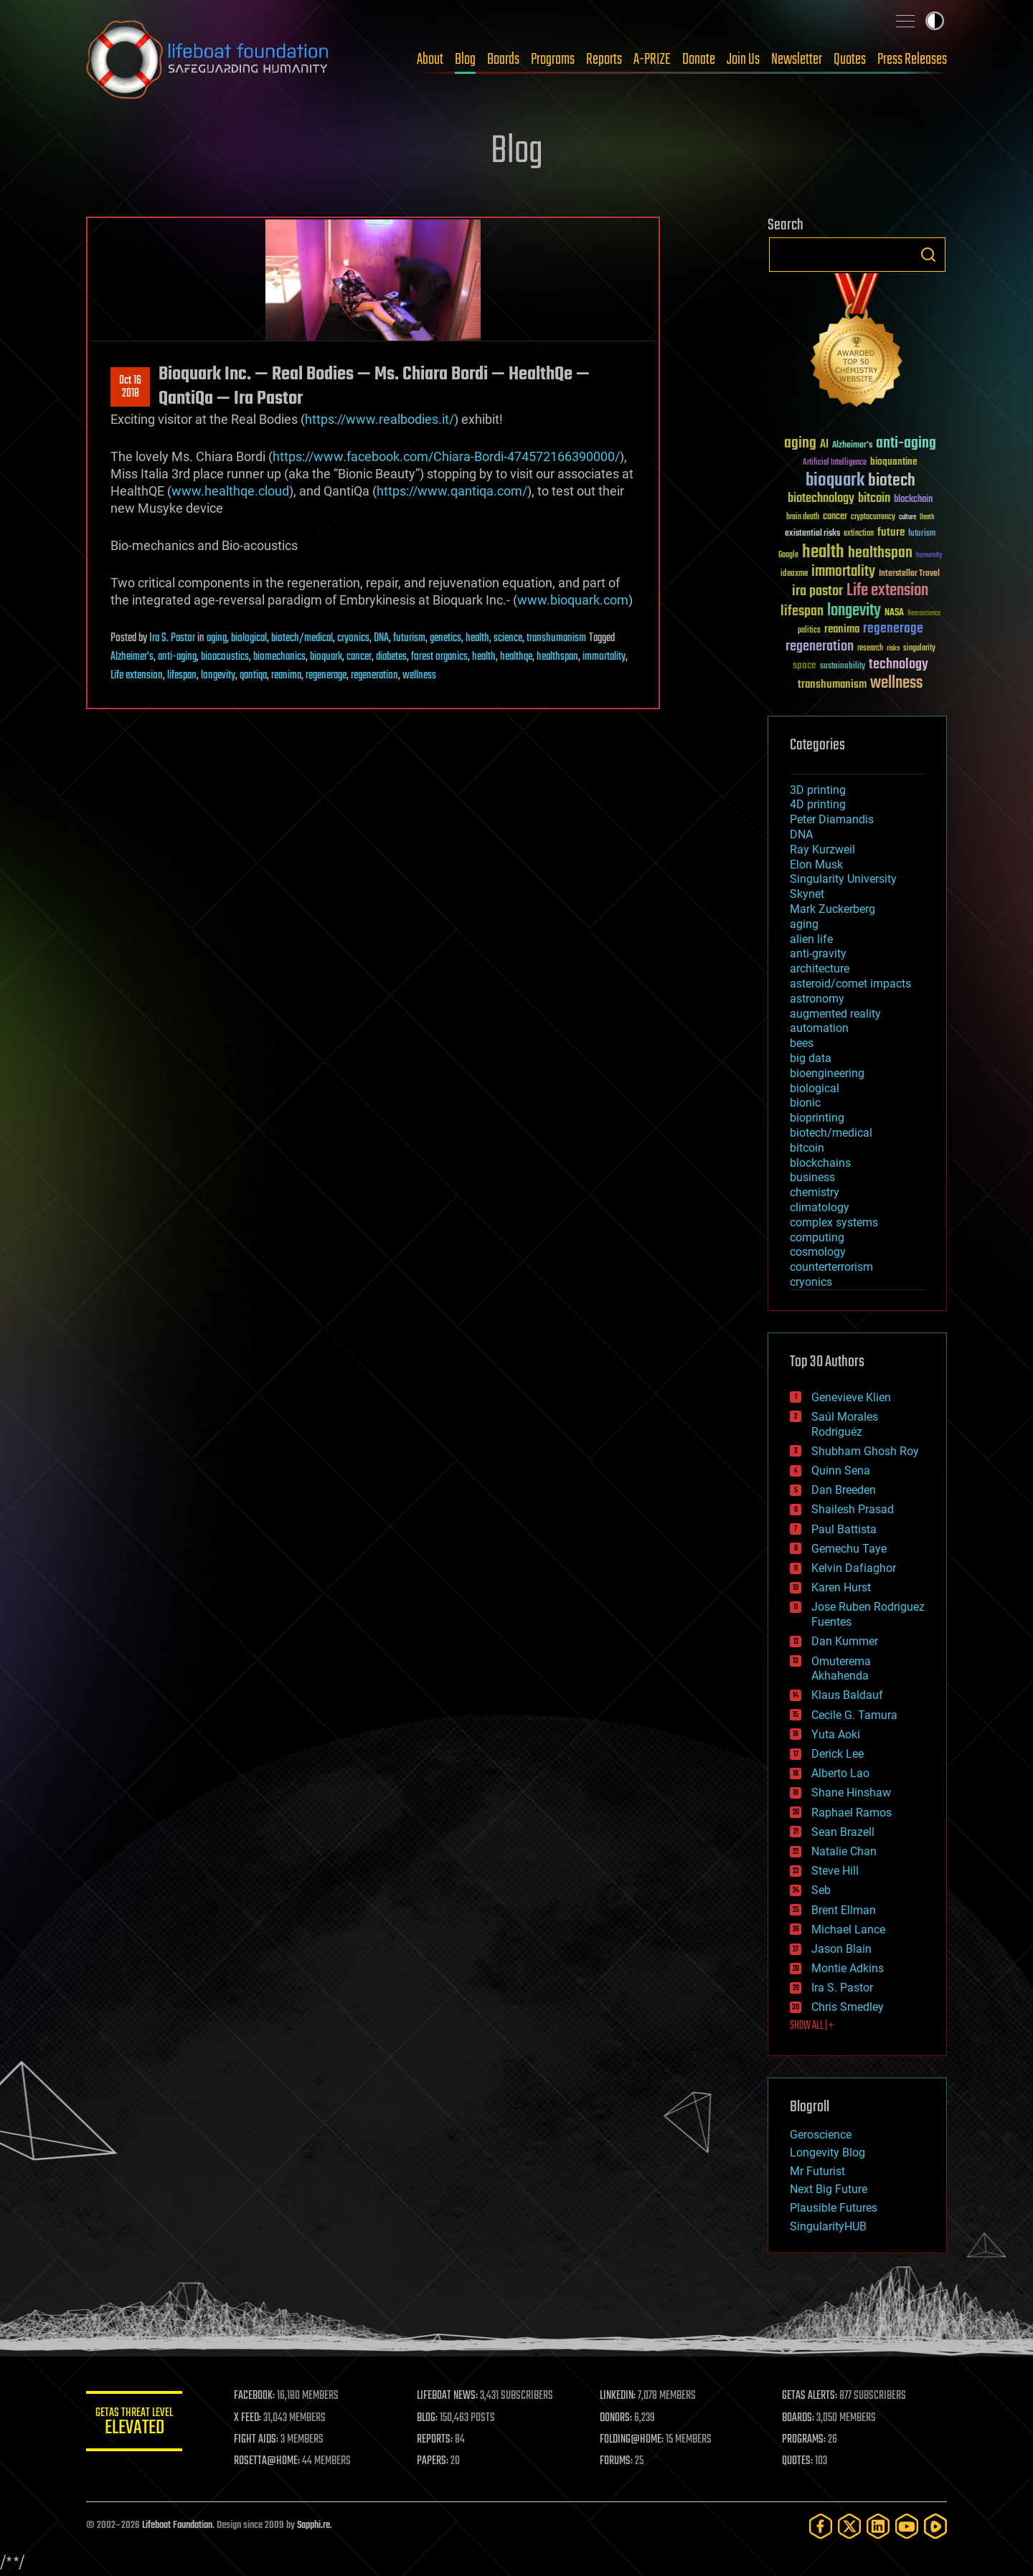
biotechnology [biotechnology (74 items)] (821, 498)
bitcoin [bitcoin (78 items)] (874, 498)
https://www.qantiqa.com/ (452, 490)
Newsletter (796, 59)
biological (249, 638)
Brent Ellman (843, 1910)
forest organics (439, 657)
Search (928, 254)
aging (217, 638)
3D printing (818, 790)
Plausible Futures (833, 2208)
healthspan (557, 657)
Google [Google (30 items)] (788, 555)
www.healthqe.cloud (230, 490)
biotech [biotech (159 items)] (891, 481)
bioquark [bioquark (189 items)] (835, 480)
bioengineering (827, 1073)
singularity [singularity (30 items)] (919, 648)
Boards (503, 59)
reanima (286, 675)
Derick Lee (837, 1754)
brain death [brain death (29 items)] (802, 517)
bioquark (326, 657)
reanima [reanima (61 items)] (841, 629)
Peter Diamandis (832, 819)
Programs (553, 59)
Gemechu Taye (849, 1548)
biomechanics (279, 657)
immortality (604, 657)
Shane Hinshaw (851, 1792)
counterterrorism (831, 1267)
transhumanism (556, 638)
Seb (821, 1890)
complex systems (834, 1222)
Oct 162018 (130, 387)
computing (817, 1237)
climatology (819, 1207)
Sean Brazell (842, 1832)
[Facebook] (820, 2526)
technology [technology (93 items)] (898, 665)
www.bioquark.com (572, 599)
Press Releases (912, 59)
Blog (465, 59)
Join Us (743, 59)
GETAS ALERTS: (811, 2396)
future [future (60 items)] (891, 532)
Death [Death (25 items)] (927, 517)
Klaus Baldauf (847, 1695)
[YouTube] (906, 2526)
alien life (811, 939)
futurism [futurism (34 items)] (921, 534)
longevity (218, 675)
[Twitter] (849, 2526)
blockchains (820, 1163)
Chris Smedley (847, 2007)
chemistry (814, 1192)
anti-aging (177, 657)
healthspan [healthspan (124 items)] (880, 553)
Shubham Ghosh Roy (865, 1451)
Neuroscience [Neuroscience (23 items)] (923, 614)
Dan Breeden (843, 1490)
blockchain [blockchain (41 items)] (913, 500)
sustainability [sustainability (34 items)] (842, 667)
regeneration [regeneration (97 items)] (820, 646)
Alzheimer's (132, 657)
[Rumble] (935, 2526)
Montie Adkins (847, 1968)
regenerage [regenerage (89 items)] (893, 629)
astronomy (817, 998)
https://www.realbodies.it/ (379, 419)
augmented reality (835, 1014)
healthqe (516, 657)
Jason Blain (841, 1949)
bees (801, 1043)
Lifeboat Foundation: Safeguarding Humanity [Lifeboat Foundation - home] (208, 59)
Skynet (807, 894)
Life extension (136, 675)
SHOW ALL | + (812, 2026)
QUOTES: (798, 2461)
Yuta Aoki (835, 1734)
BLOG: (430, 2418)
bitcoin (807, 1148)
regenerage (326, 675)
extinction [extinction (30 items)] (859, 534)
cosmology (818, 1252)
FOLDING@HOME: (634, 2439)
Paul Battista (844, 1529)
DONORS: (618, 2418)
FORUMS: (618, 2461)
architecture (819, 968)
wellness (419, 675)
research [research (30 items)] (870, 648)
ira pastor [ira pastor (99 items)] (817, 591)
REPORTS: (438, 2439)
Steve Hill (835, 1870)
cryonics (353, 638)
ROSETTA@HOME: (271, 2461)
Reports (604, 59)
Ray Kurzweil (822, 849)
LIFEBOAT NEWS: (450, 2396)
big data (810, 1058)
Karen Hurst (841, 1587)
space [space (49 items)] (804, 665)
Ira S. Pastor (172, 638)
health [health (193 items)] (823, 552)
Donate (698, 59)
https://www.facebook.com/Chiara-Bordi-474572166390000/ (446, 456)
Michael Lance (848, 1929)
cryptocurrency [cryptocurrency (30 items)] (873, 517)
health (477, 638)
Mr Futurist (817, 2171)
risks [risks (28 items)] (893, 648)
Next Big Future (828, 2189)
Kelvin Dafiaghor (853, 1568)
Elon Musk (816, 864)
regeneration (374, 675)
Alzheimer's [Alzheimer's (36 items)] (852, 445)
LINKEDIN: (620, 2396)
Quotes (850, 59)
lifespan (182, 675)
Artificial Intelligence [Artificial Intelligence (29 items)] (835, 463)
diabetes (391, 657)
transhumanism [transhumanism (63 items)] (832, 684)
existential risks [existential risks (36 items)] (812, 534)
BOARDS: (799, 2418)
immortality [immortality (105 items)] (843, 571)
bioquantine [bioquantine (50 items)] (894, 461)
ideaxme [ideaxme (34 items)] (794, 574)
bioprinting (817, 1117)
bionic (805, 1102)
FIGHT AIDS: (260, 2439)
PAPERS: (435, 2461)
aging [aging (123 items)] (800, 444)
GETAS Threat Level (136, 2423)
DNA (381, 638)
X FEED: (251, 2418)
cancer (359, 657)
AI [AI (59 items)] (824, 445)
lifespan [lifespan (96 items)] (802, 611)
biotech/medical (302, 638)
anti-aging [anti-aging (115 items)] (906, 444)
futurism (409, 638)
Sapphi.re (313, 2525)
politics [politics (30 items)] (809, 630)
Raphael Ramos (851, 1812)
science (508, 638)
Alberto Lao (840, 1773)
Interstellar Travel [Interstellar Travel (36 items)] (909, 574)
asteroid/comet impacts (850, 983)
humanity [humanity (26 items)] (929, 555)
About (430, 59)
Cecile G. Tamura (854, 1715)
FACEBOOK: (258, 2396)
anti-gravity (818, 953)
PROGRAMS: (805, 2439)
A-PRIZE (652, 59)
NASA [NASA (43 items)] (894, 613)
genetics (445, 638)
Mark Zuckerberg (832, 909)
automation (819, 1028)
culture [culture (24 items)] (907, 517)
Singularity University (843, 879)
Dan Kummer (844, 1641)
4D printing (818, 804)
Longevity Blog (827, 2152)
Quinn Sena (840, 1470)
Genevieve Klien (851, 1397)
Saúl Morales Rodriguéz (844, 1424)
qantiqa (253, 675)
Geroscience (821, 2134)
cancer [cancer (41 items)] (835, 517)
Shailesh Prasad (852, 1509)
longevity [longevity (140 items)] (854, 611)
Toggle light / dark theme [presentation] (934, 20)
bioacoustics (225, 657)
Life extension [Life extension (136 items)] (887, 591)
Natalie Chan (844, 1851)
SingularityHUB (828, 2226)
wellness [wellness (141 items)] (896, 683)
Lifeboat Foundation (177, 2525)
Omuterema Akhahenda (841, 1668)
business (812, 1177)
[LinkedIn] (878, 2526)
